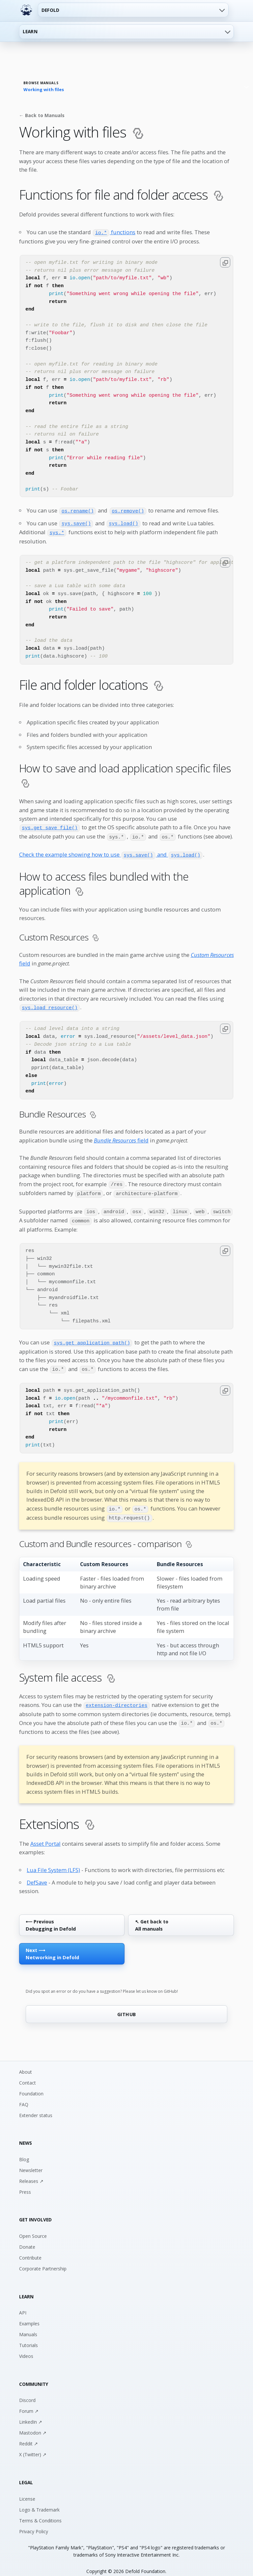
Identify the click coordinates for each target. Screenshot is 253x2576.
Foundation (31, 2085)
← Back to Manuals (42, 115)
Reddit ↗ (28, 2436)
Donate (27, 2239)
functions (114, 232)
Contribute (30, 2249)
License (27, 2491)
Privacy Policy (33, 2523)
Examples (29, 2316)
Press (25, 2184)
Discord (27, 2392)
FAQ (23, 2096)
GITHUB (126, 2006)
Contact (27, 2074)
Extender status (35, 2107)
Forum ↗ (29, 2403)
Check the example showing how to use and (111, 852)
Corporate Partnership (43, 2260)
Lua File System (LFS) (53, 1862)
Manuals (28, 2326)
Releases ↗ (31, 2173)
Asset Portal (45, 1835)
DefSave (37, 1874)
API (22, 2305)
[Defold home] (26, 10)
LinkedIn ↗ (30, 2414)
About (25, 2064)
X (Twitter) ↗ (32, 2446)
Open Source (33, 2228)
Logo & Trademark (39, 2501)
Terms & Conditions (40, 2512)
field (121, 1136)
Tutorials (28, 2337)
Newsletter (30, 2162)
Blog (24, 2151)
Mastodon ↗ (32, 2425)
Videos (26, 2348)
